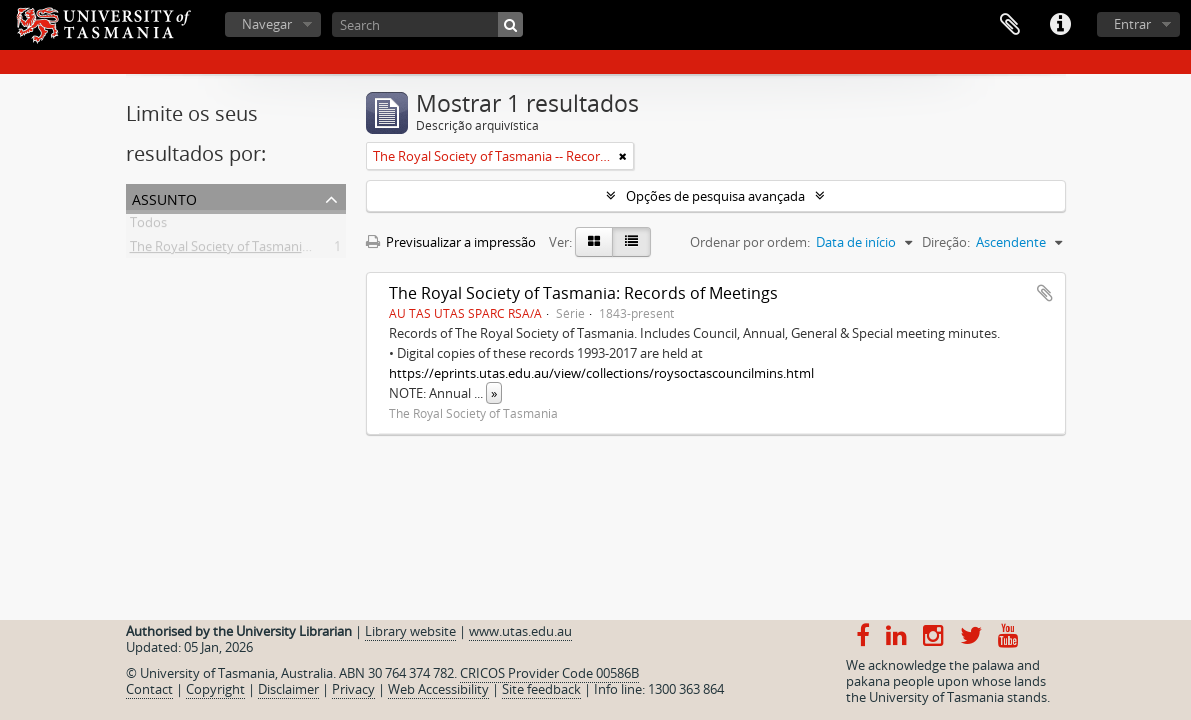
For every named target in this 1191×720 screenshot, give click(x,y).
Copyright (215, 689)
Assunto (164, 197)
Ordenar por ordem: (750, 242)
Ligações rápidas (1060, 25)
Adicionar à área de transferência (1045, 293)
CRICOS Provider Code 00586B (549, 673)
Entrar (1132, 24)
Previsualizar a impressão (451, 242)
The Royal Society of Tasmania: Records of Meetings (583, 293)
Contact (149, 689)
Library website (410, 631)
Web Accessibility (438, 689)
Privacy (353, 689)
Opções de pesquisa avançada (715, 196)
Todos (148, 226)
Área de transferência (1010, 25)
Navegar (267, 24)
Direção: (946, 242)
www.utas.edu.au (520, 631)
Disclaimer (288, 689)
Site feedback (541, 689)
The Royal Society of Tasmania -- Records (250, 250)
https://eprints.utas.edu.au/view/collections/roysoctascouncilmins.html (601, 373)
